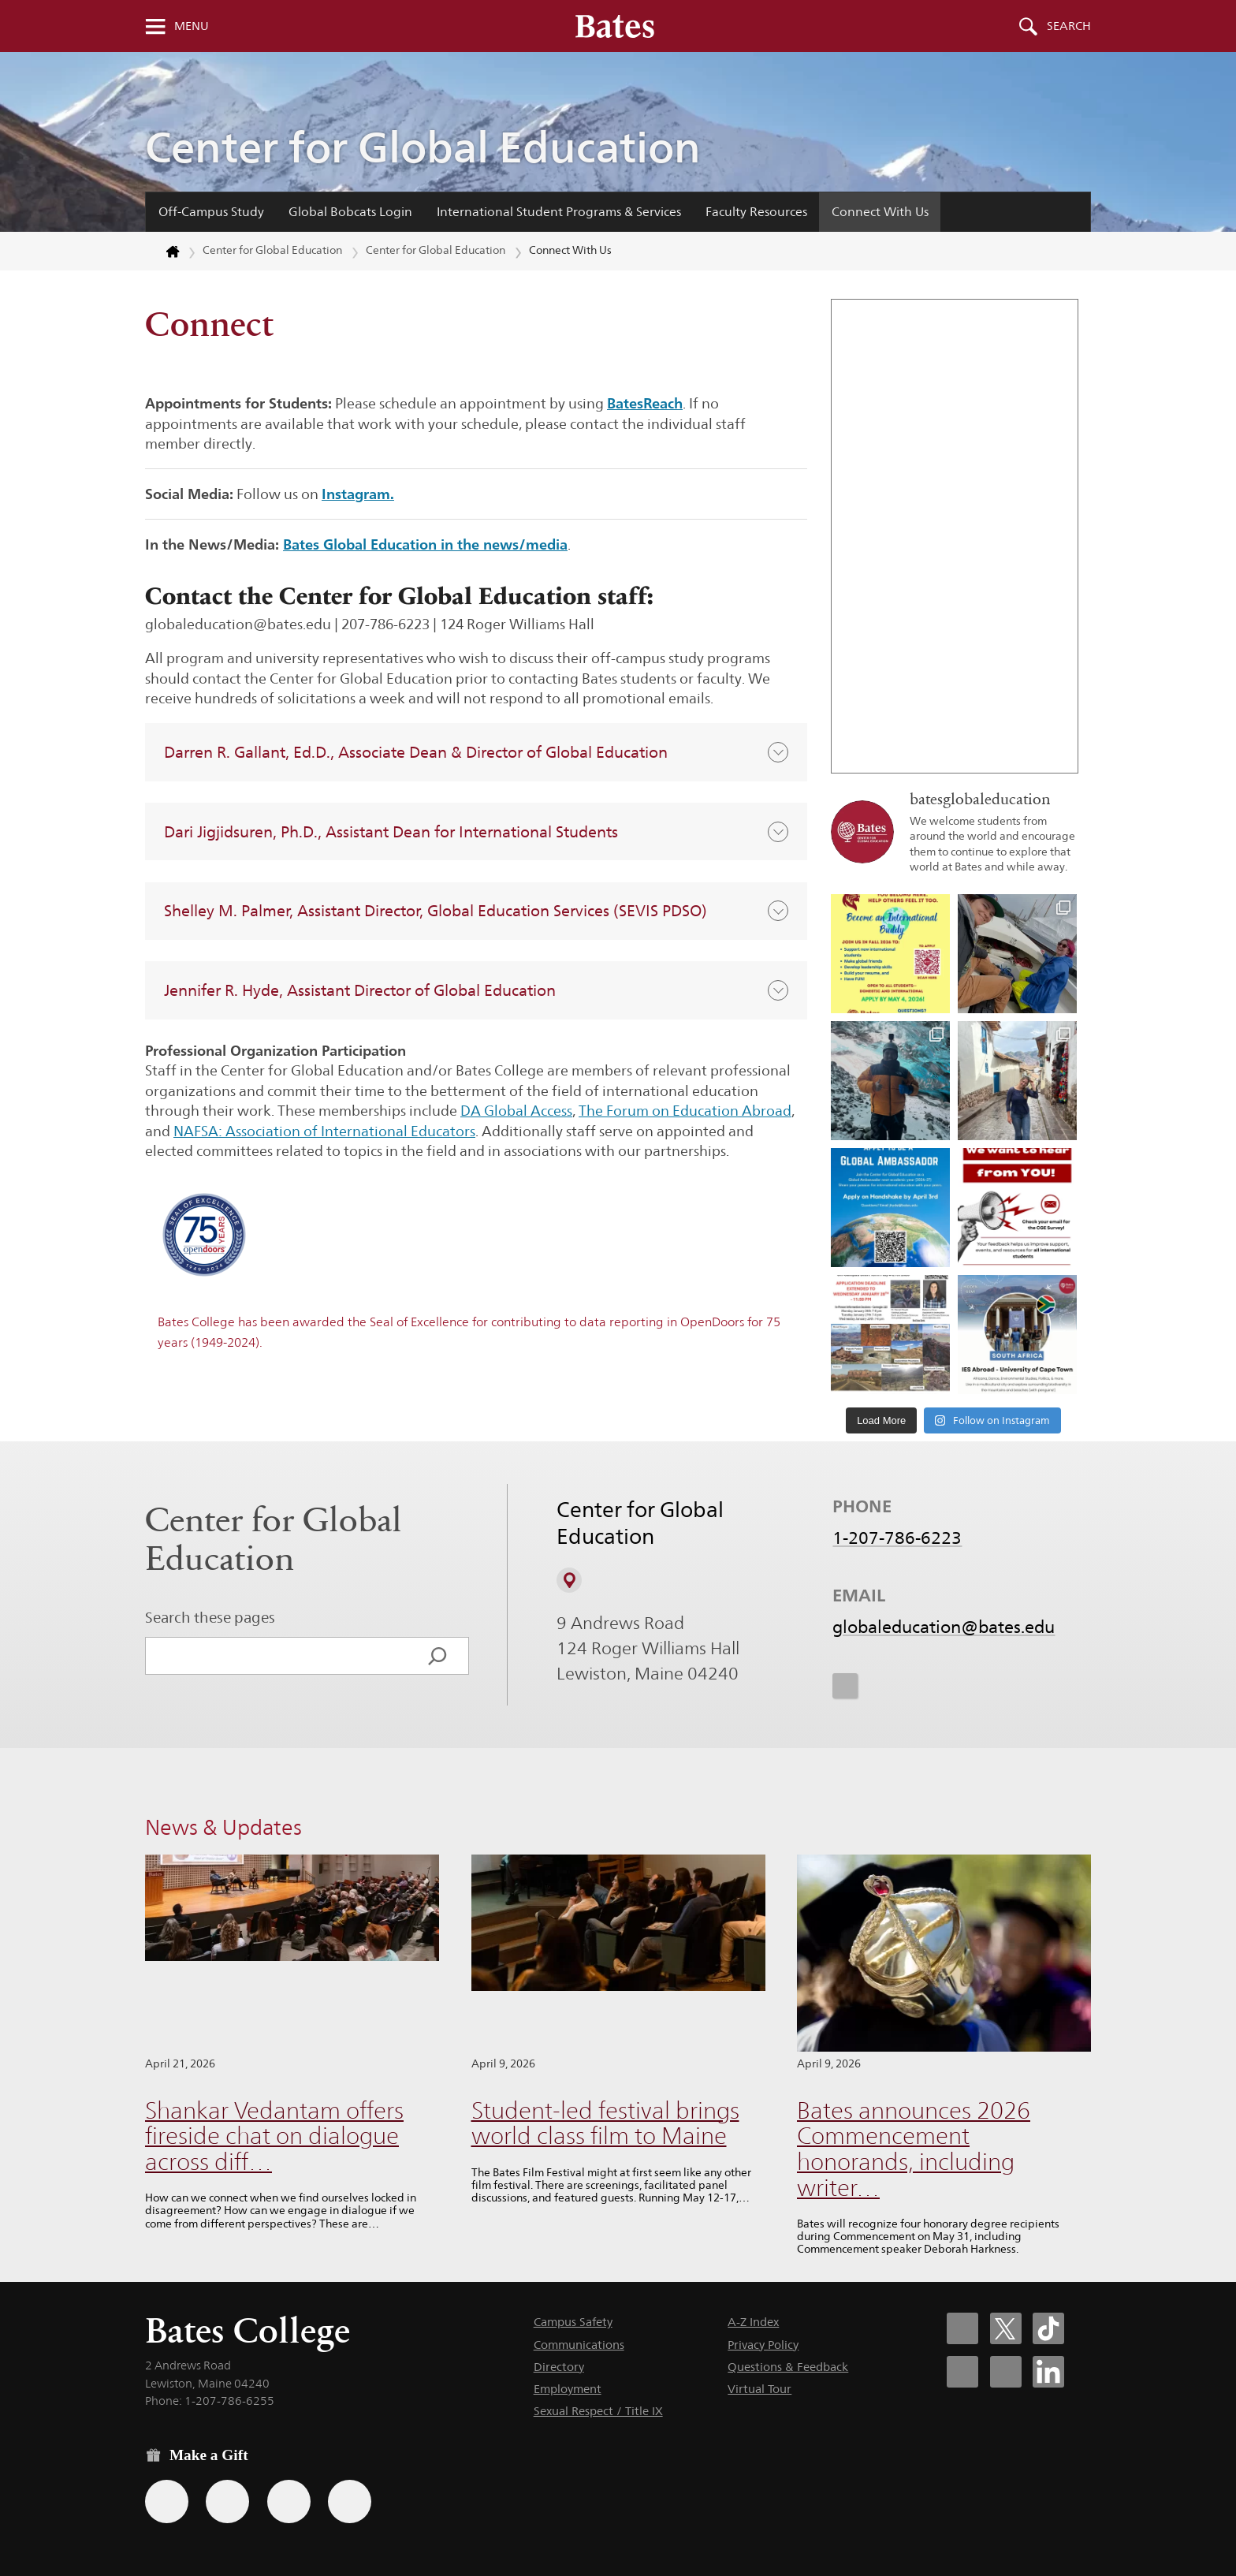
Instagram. (358, 493)
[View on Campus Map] (569, 1580)
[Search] (437, 1656)
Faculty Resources (756, 211)
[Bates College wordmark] (614, 26)
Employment (567, 2388)
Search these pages (210, 1617)
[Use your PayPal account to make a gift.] (289, 2501)
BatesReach (645, 403)
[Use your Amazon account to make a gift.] (227, 2501)
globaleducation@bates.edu (943, 1626)
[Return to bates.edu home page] (163, 252)
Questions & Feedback (788, 2366)
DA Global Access (516, 1110)
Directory (559, 2366)
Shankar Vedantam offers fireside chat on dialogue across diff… (274, 2136)
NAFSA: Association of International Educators (324, 1131)
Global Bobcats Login (350, 211)
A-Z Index (753, 2321)
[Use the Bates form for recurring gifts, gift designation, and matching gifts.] (166, 2501)
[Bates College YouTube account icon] (1006, 2372)
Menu (191, 26)
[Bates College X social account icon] (1006, 2328)
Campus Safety (573, 2321)
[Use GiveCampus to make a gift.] (349, 2501)
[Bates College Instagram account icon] (962, 2372)
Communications (579, 2344)
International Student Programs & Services (559, 211)
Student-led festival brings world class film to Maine (605, 2123)
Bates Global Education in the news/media (425, 544)
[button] (476, 752)
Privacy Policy (763, 2344)
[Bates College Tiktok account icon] (1048, 2328)
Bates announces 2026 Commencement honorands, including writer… (913, 2149)
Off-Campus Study (211, 211)
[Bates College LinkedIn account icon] (1048, 2372)
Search (1069, 26)
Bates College (247, 2330)
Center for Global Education (423, 147)
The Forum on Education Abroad (685, 1110)
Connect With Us (880, 211)
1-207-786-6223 (897, 1537)
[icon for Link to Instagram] (845, 1685)
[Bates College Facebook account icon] (962, 2328)
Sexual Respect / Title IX (598, 2411)
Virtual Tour (759, 2388)
